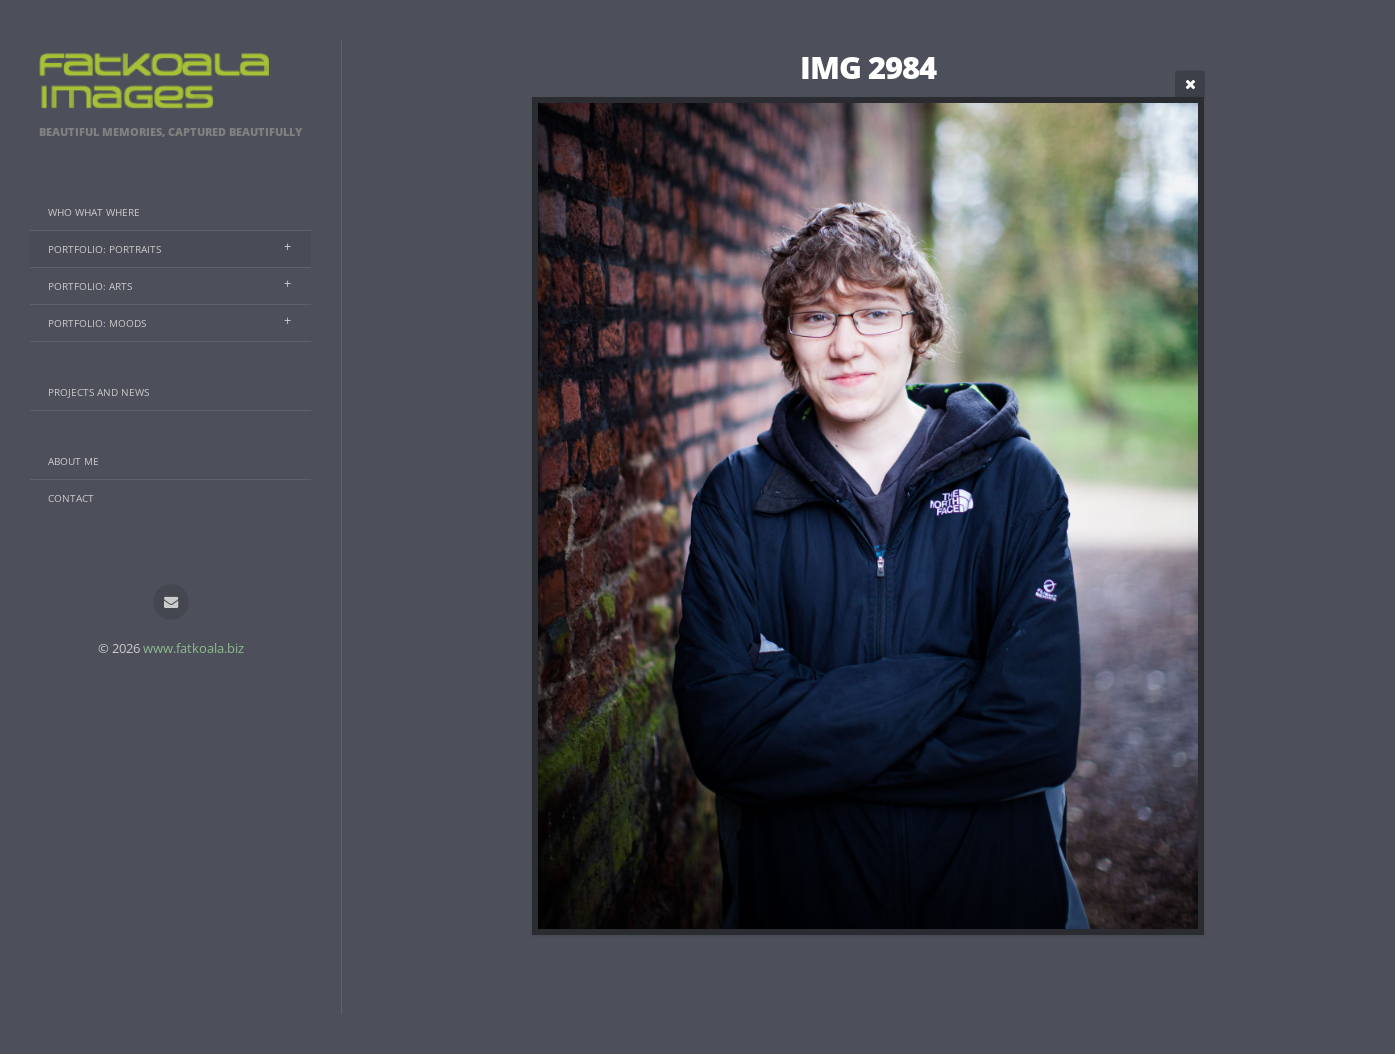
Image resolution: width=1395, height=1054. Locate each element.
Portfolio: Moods (97, 323)
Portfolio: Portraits (104, 249)
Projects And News (98, 392)
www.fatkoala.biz (193, 648)
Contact (71, 498)
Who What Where (94, 212)
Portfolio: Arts (90, 286)
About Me (73, 461)
